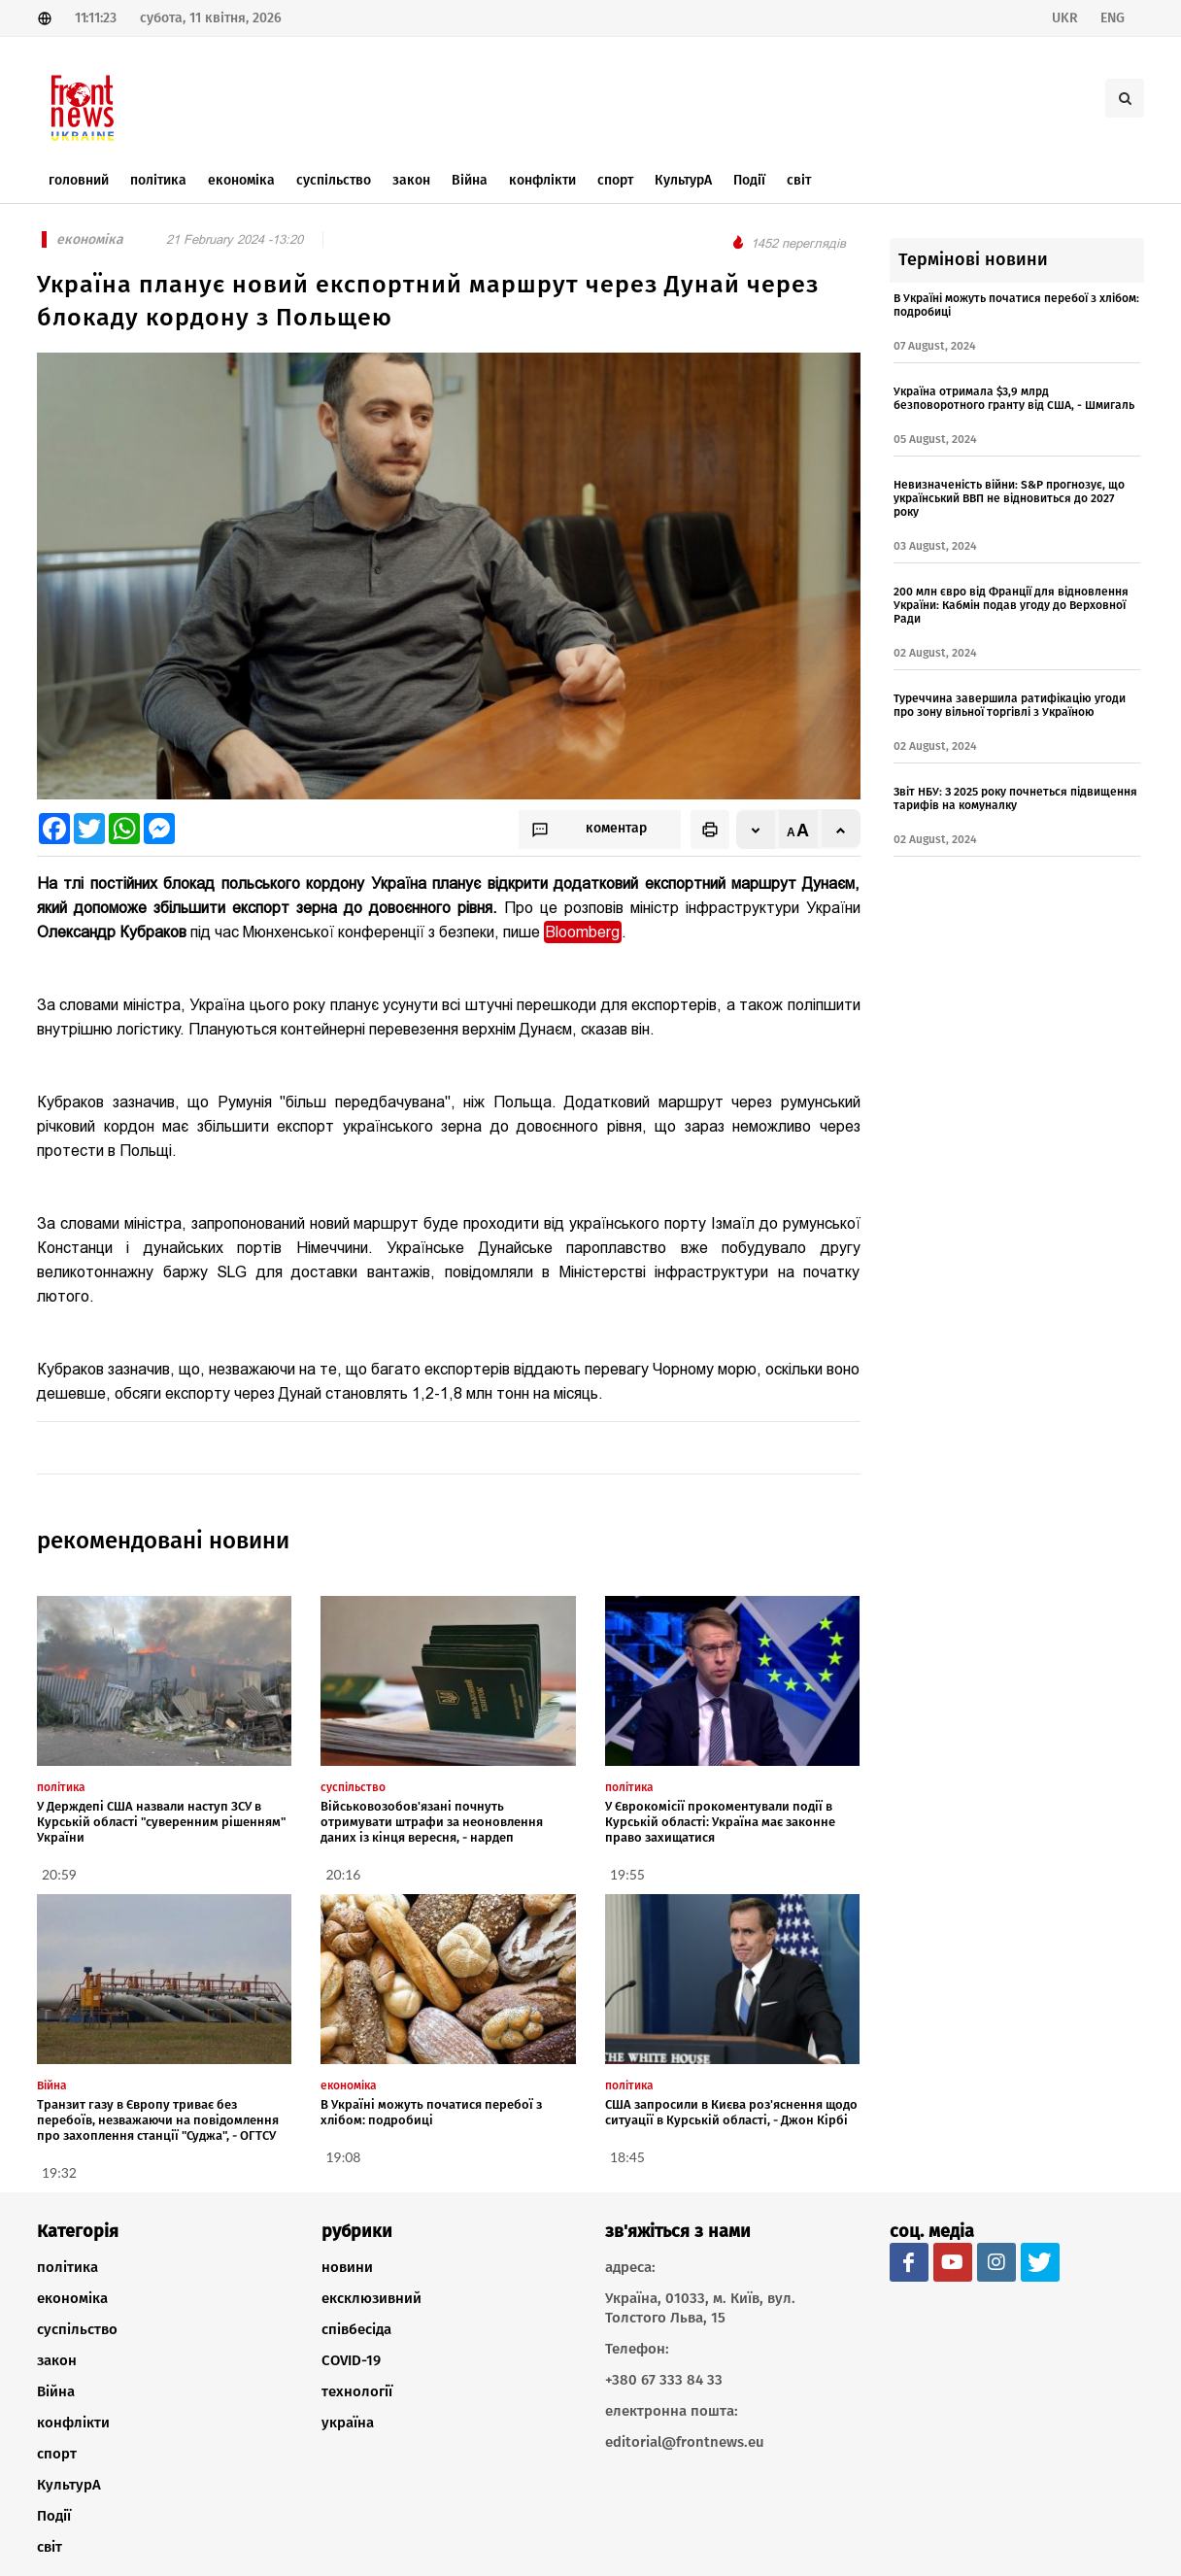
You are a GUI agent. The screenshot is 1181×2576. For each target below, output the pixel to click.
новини (347, 2267)
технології (356, 2391)
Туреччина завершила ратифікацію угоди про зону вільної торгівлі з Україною (1010, 705)
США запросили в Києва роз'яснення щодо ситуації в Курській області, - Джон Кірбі (731, 2112)
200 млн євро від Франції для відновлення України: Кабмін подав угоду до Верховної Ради (1011, 605)
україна (347, 2422)
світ (49, 2547)
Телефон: (637, 2348)
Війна (56, 2391)
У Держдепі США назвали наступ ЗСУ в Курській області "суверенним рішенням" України (161, 1822)
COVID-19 (351, 2360)
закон (57, 2360)
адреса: (630, 2267)
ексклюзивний (371, 2298)
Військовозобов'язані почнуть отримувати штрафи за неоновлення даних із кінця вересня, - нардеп (432, 1822)
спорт (57, 2453)
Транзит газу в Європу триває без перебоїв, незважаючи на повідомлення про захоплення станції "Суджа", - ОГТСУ (158, 2120)
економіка (72, 2298)
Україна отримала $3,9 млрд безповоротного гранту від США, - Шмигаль (1014, 398)
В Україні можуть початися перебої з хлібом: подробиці (431, 2112)
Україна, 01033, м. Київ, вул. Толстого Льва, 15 (700, 2307)
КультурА (69, 2484)
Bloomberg (583, 932)
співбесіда (356, 2329)
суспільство (77, 2329)
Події (54, 2516)
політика (67, 2267)
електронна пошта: (671, 2411)
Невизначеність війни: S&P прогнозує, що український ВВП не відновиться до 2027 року (1009, 498)
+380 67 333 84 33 (664, 2380)
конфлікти (73, 2422)
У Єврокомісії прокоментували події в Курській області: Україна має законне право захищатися (720, 1822)
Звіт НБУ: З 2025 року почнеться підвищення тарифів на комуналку (1015, 798)
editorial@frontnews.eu (684, 2442)
